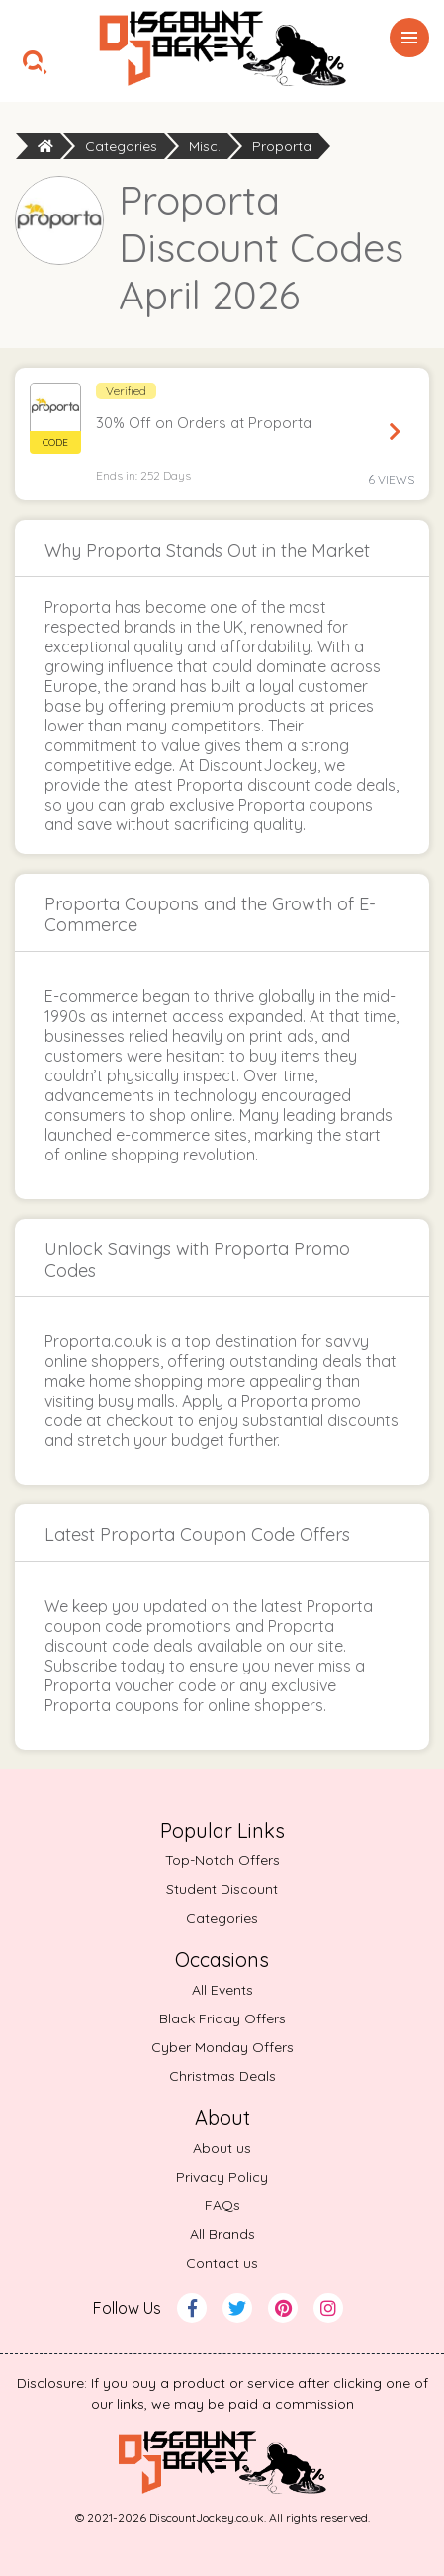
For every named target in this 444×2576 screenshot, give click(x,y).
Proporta (281, 146)
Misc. (205, 146)
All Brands (222, 2234)
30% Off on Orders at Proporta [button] (203, 422)
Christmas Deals (222, 2076)
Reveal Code (394, 432)
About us (222, 2148)
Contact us (222, 2263)
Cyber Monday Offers (222, 2047)
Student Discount (222, 1889)
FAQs (222, 2205)
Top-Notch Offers (222, 1860)
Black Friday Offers (222, 2018)
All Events (222, 1990)
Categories (121, 146)
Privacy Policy (222, 2177)
